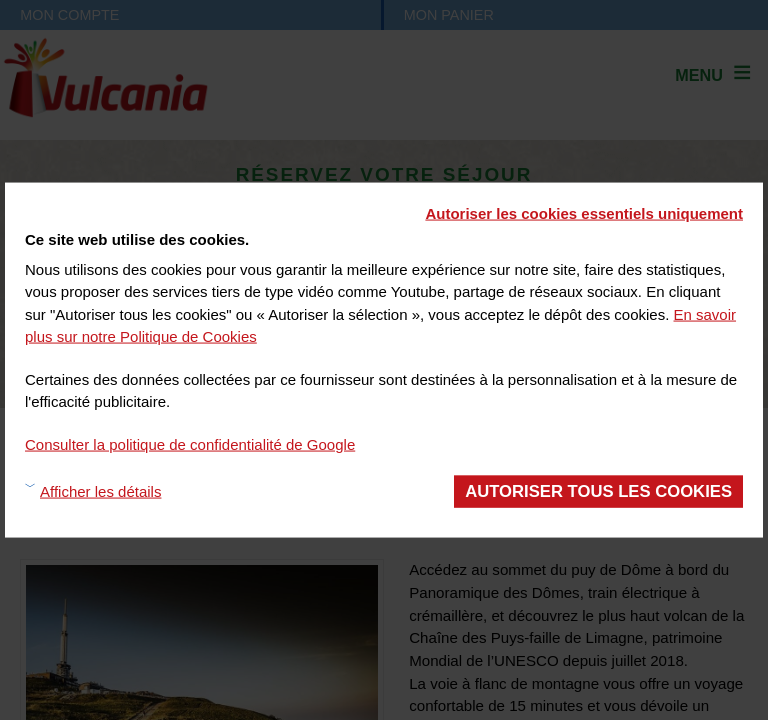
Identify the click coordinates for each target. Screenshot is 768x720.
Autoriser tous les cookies (598, 491)
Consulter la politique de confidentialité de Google (190, 443)
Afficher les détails (100, 490)
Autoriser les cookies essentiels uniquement (584, 213)
